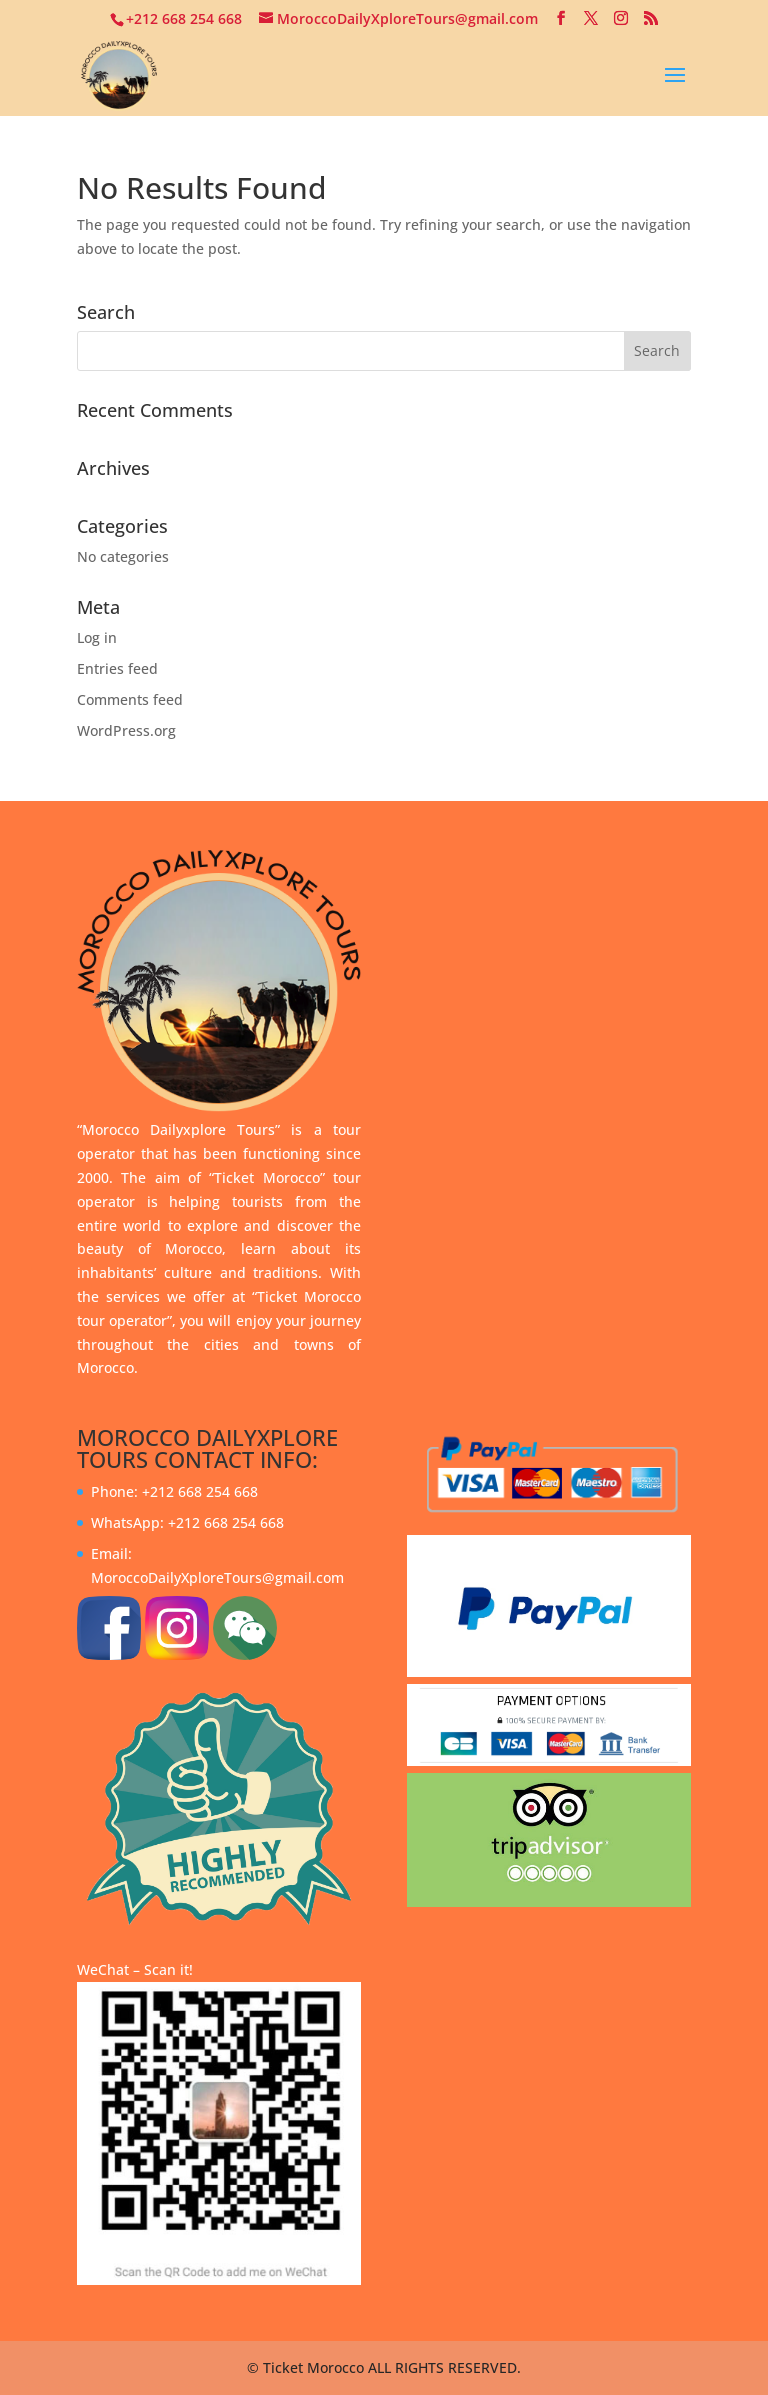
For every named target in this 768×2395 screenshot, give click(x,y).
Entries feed (117, 668)
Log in (97, 637)
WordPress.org (126, 730)
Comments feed (130, 699)
